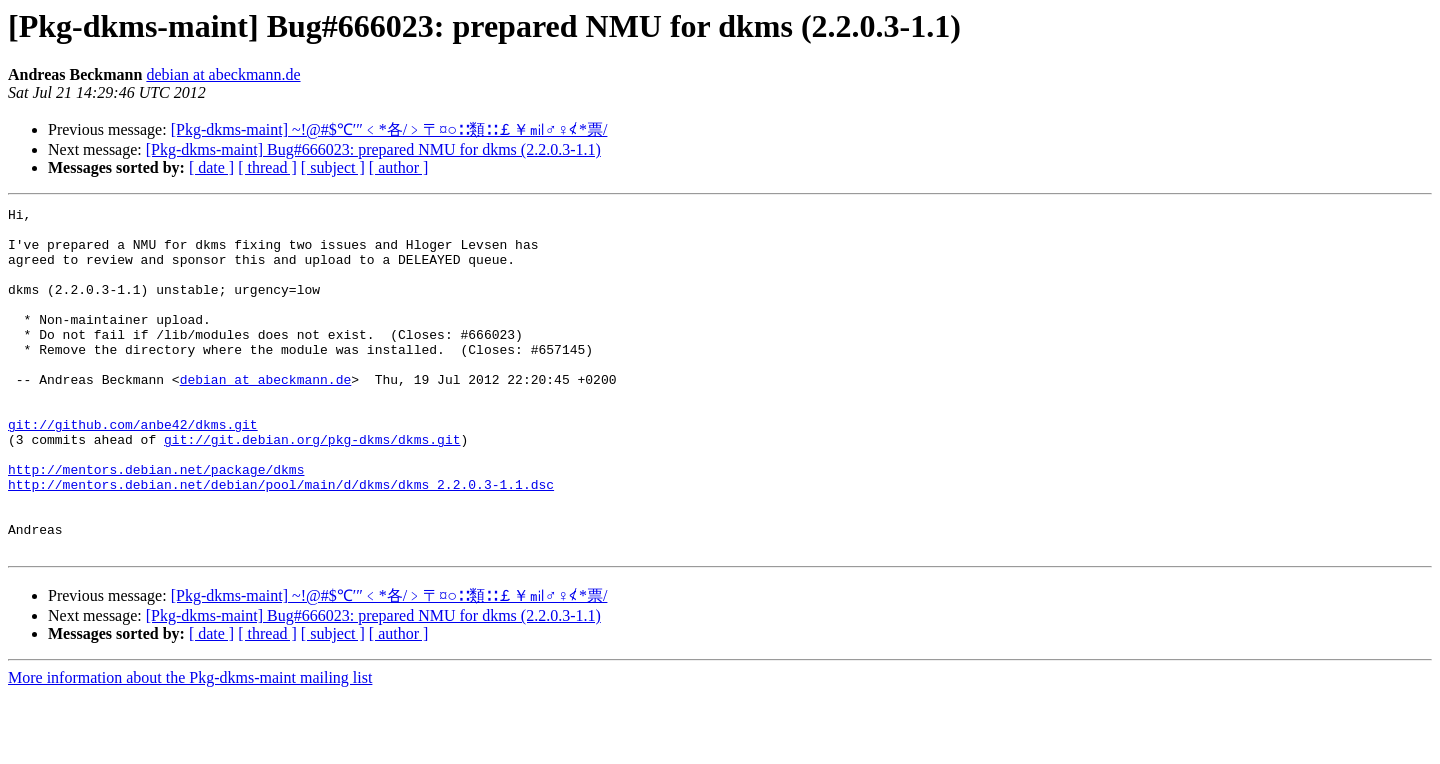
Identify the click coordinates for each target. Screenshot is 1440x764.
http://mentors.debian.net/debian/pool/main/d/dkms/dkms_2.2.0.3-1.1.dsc (281, 541)
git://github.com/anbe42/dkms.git (133, 469)
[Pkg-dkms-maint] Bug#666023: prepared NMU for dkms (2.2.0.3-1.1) (373, 149)
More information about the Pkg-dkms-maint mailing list (190, 746)
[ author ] (399, 167)
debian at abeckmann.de (223, 74)
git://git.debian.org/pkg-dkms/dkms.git (312, 487)
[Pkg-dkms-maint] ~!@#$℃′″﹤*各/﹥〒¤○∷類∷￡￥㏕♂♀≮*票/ (389, 129)
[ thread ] (267, 167)
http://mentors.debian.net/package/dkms (156, 523)
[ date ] (211, 167)
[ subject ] (333, 167)
